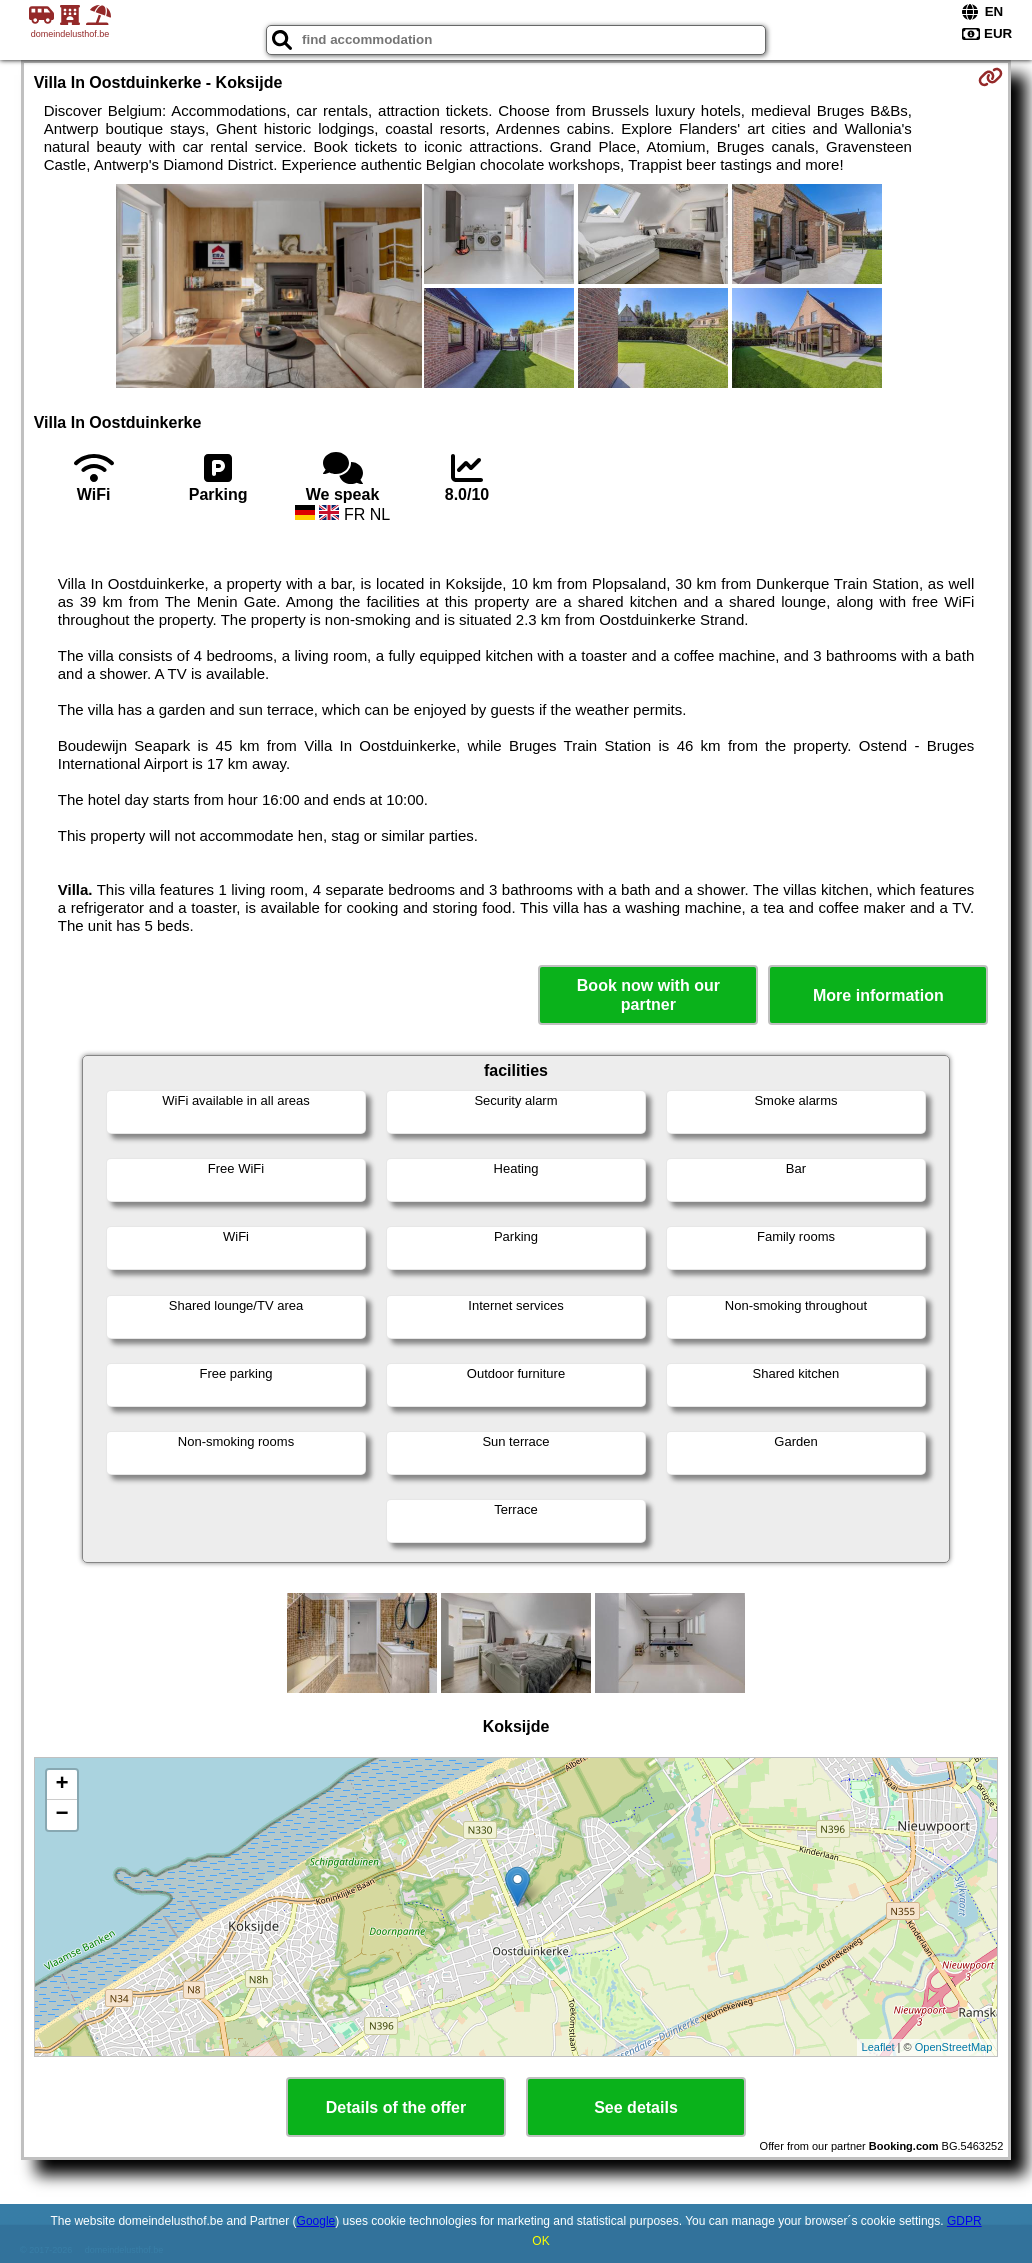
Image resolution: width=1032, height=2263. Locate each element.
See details (636, 2107)
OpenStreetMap (954, 2047)
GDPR (964, 2221)
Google (316, 2221)
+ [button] (62, 1785)
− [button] (62, 1815)
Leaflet (878, 2047)
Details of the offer (396, 2107)
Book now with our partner (648, 995)
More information (878, 995)
